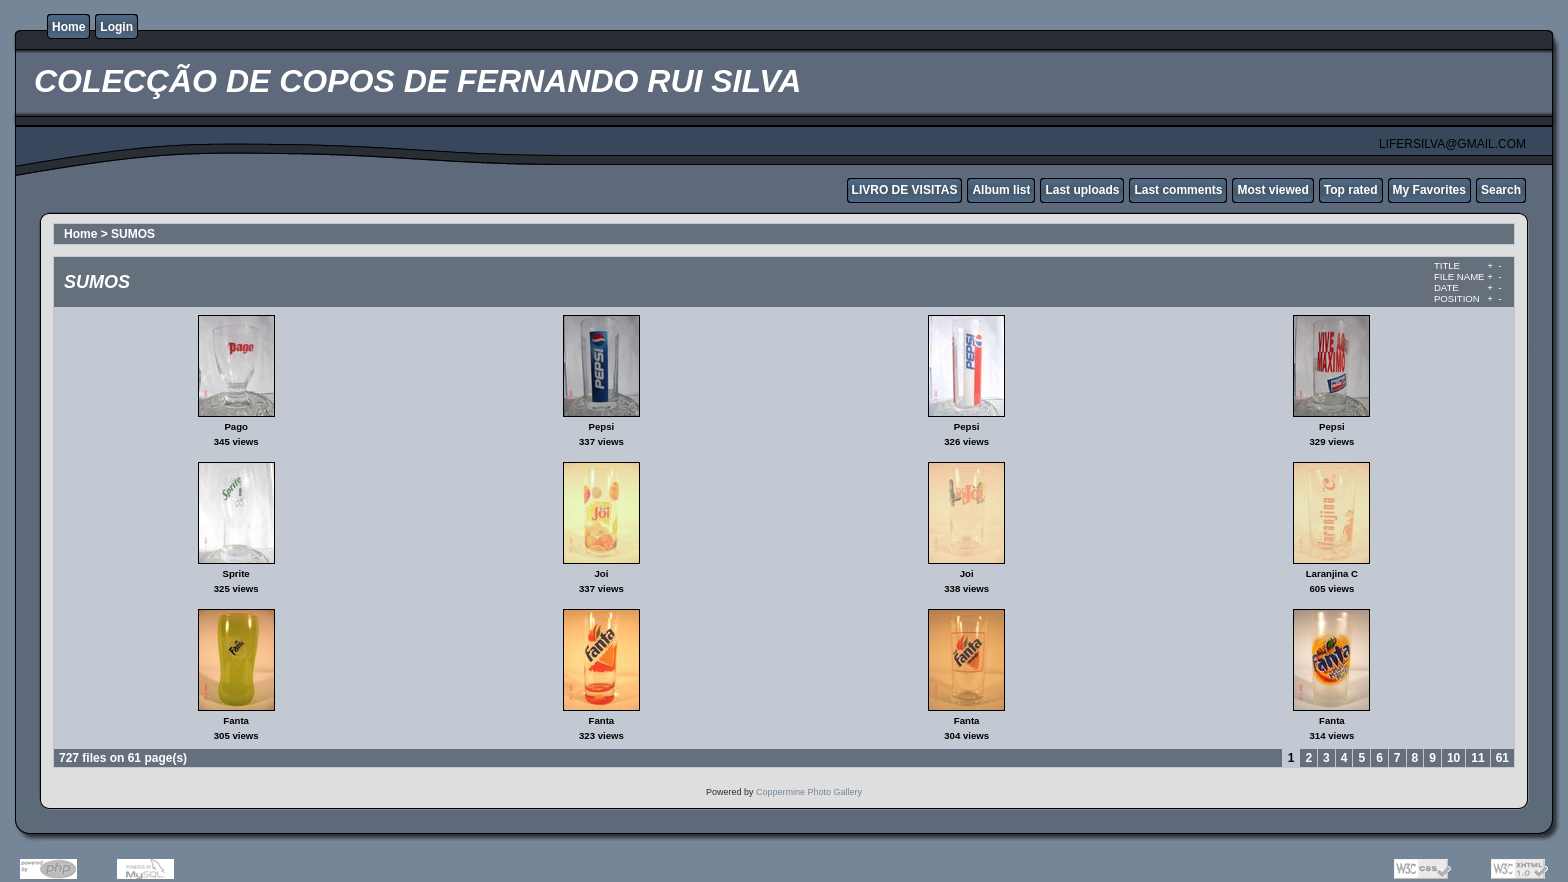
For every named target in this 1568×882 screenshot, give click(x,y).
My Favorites (1429, 190)
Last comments (1178, 190)
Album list (1001, 190)
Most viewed (1272, 190)
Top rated (1351, 190)
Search (1501, 190)
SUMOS (133, 234)
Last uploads (1082, 190)
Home (68, 27)
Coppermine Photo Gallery (809, 792)
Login (116, 27)
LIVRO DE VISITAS (905, 190)
